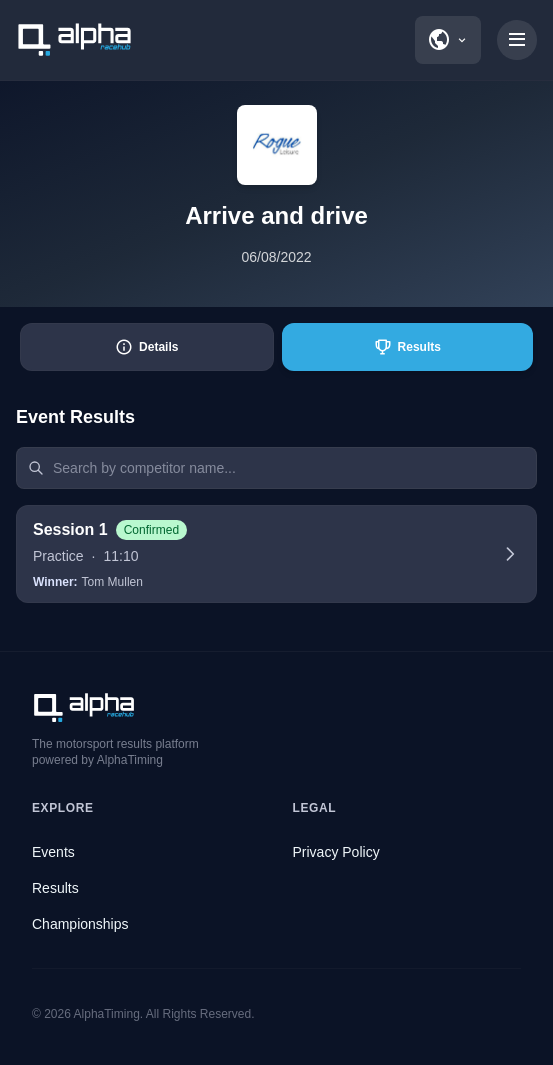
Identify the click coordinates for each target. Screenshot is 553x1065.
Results (55, 888)
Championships (80, 924)
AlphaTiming (107, 1014)
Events (53, 852)
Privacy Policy (336, 852)
